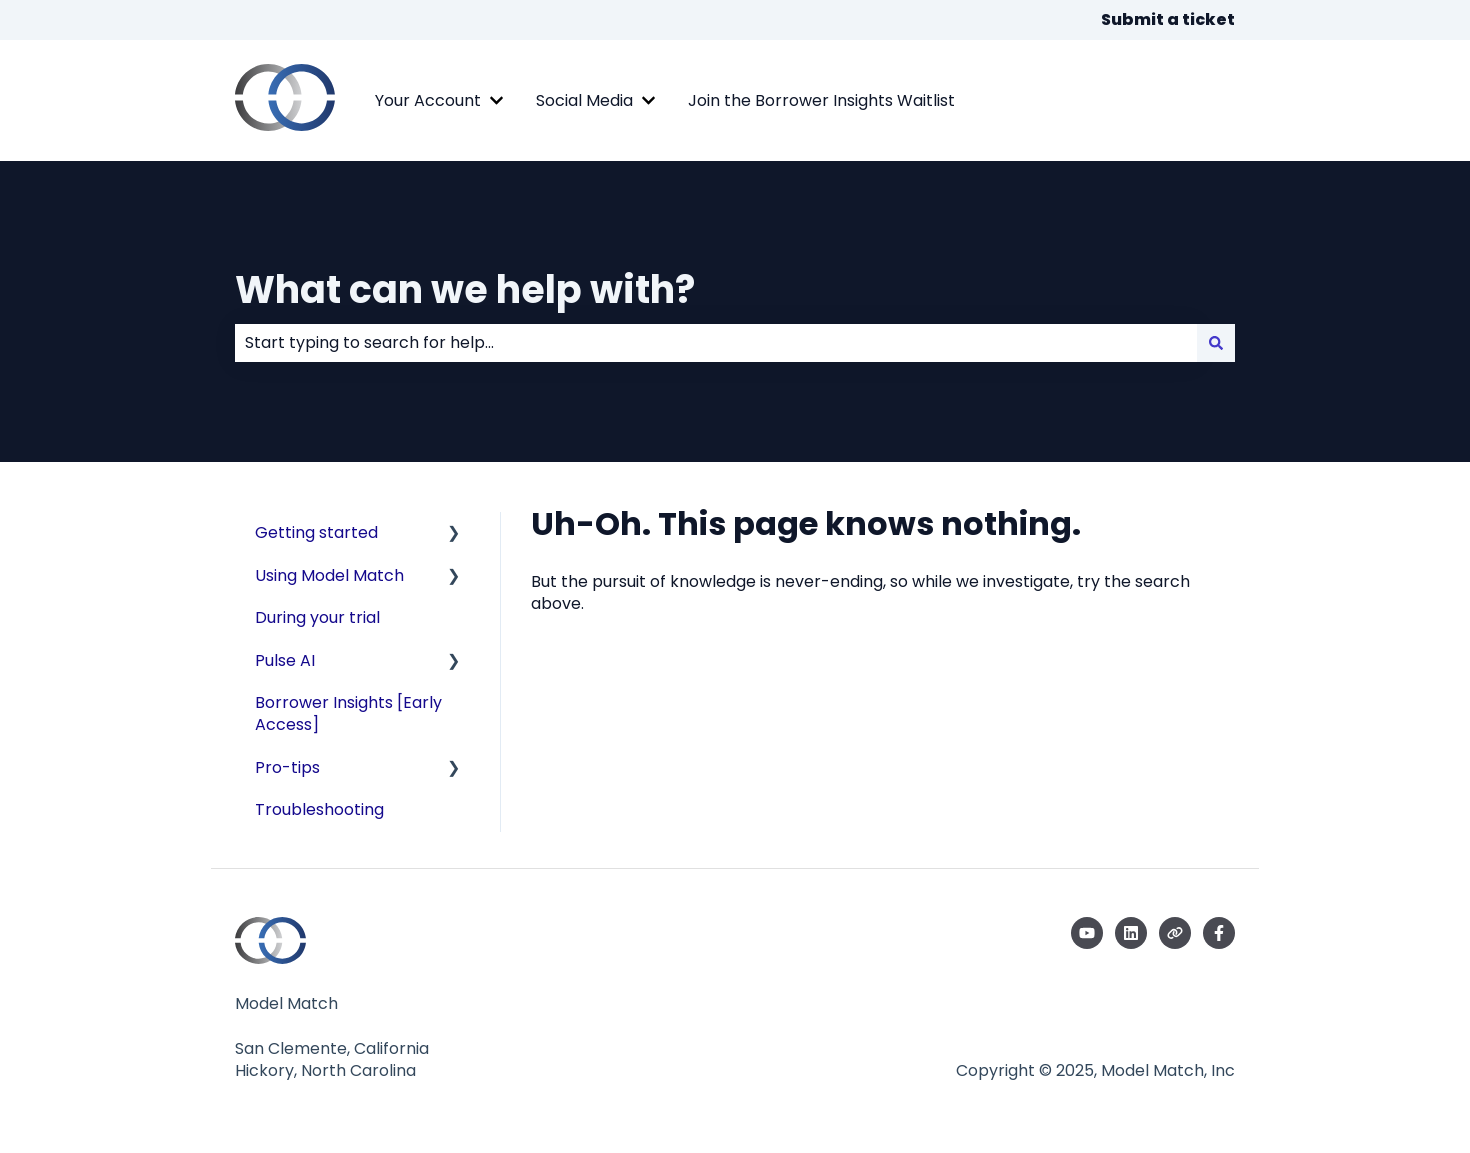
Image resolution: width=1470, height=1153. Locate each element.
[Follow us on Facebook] (1219, 933)
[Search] (1216, 343)
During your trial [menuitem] (317, 617)
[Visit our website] (1175, 933)
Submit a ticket (1168, 20)
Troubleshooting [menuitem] (319, 809)
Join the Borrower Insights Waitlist (821, 101)
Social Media (584, 101)
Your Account (428, 101)
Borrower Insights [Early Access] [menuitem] (348, 713)
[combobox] (716, 343)
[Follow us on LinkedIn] (1131, 933)
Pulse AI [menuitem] (285, 660)
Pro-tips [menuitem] (287, 767)
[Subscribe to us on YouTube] (1087, 933)
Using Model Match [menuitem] (329, 575)
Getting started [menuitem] (316, 532)
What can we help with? (465, 289)
